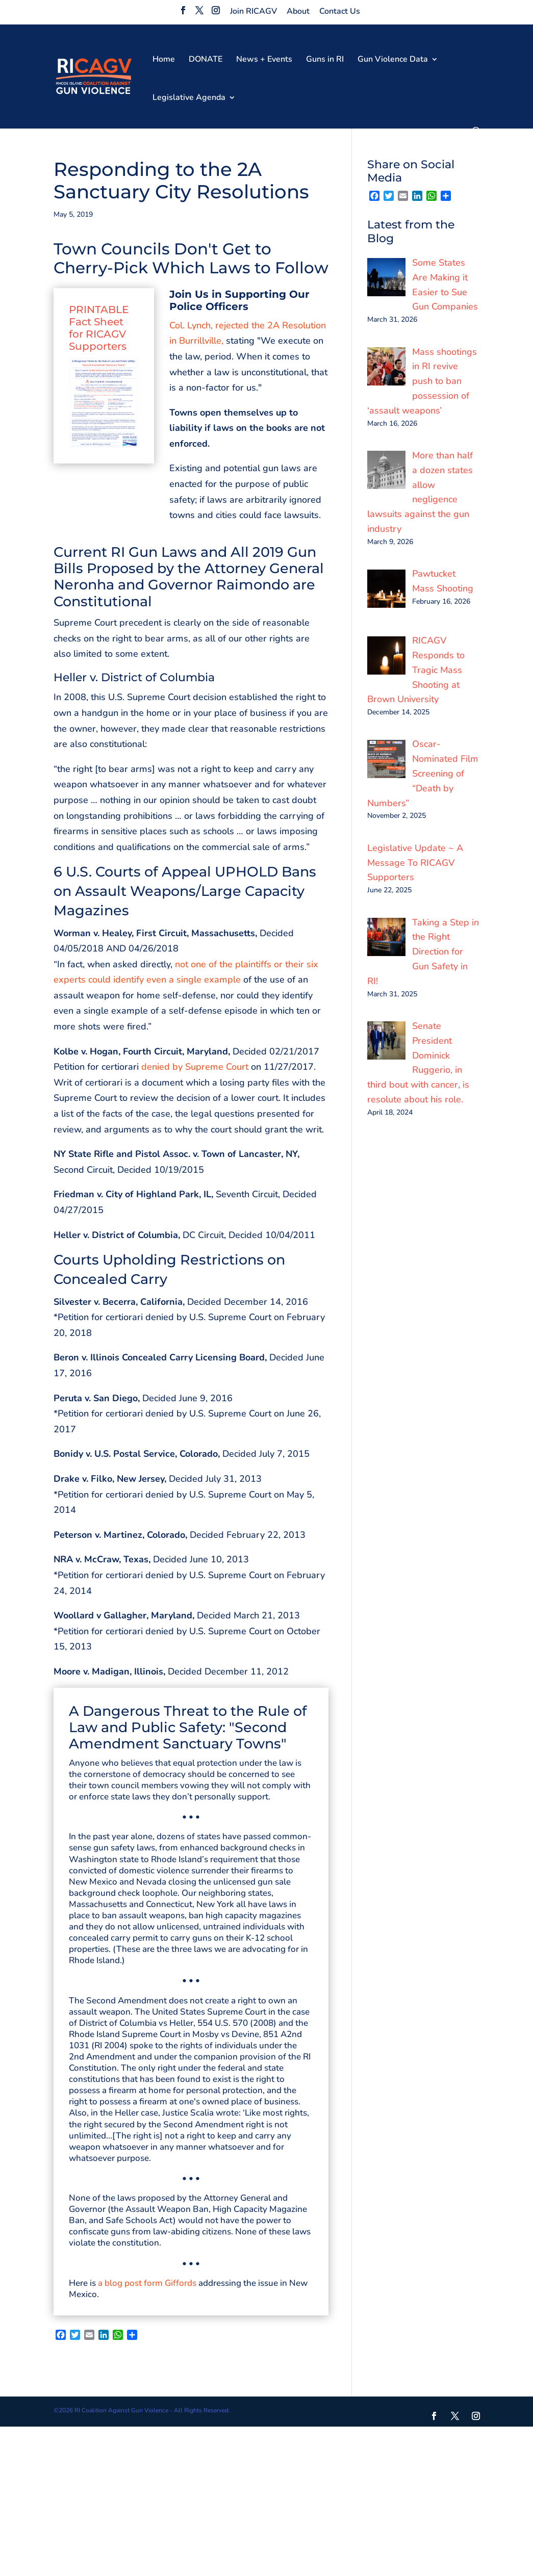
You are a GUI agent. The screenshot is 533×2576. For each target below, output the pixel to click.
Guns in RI (325, 60)
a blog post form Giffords (147, 2283)
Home (164, 60)
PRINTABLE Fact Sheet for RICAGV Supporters (99, 327)
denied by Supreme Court (194, 1067)
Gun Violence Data (393, 60)
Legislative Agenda (189, 98)
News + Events (264, 60)
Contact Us (339, 11)
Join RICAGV (253, 11)
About (298, 11)
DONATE (205, 60)
